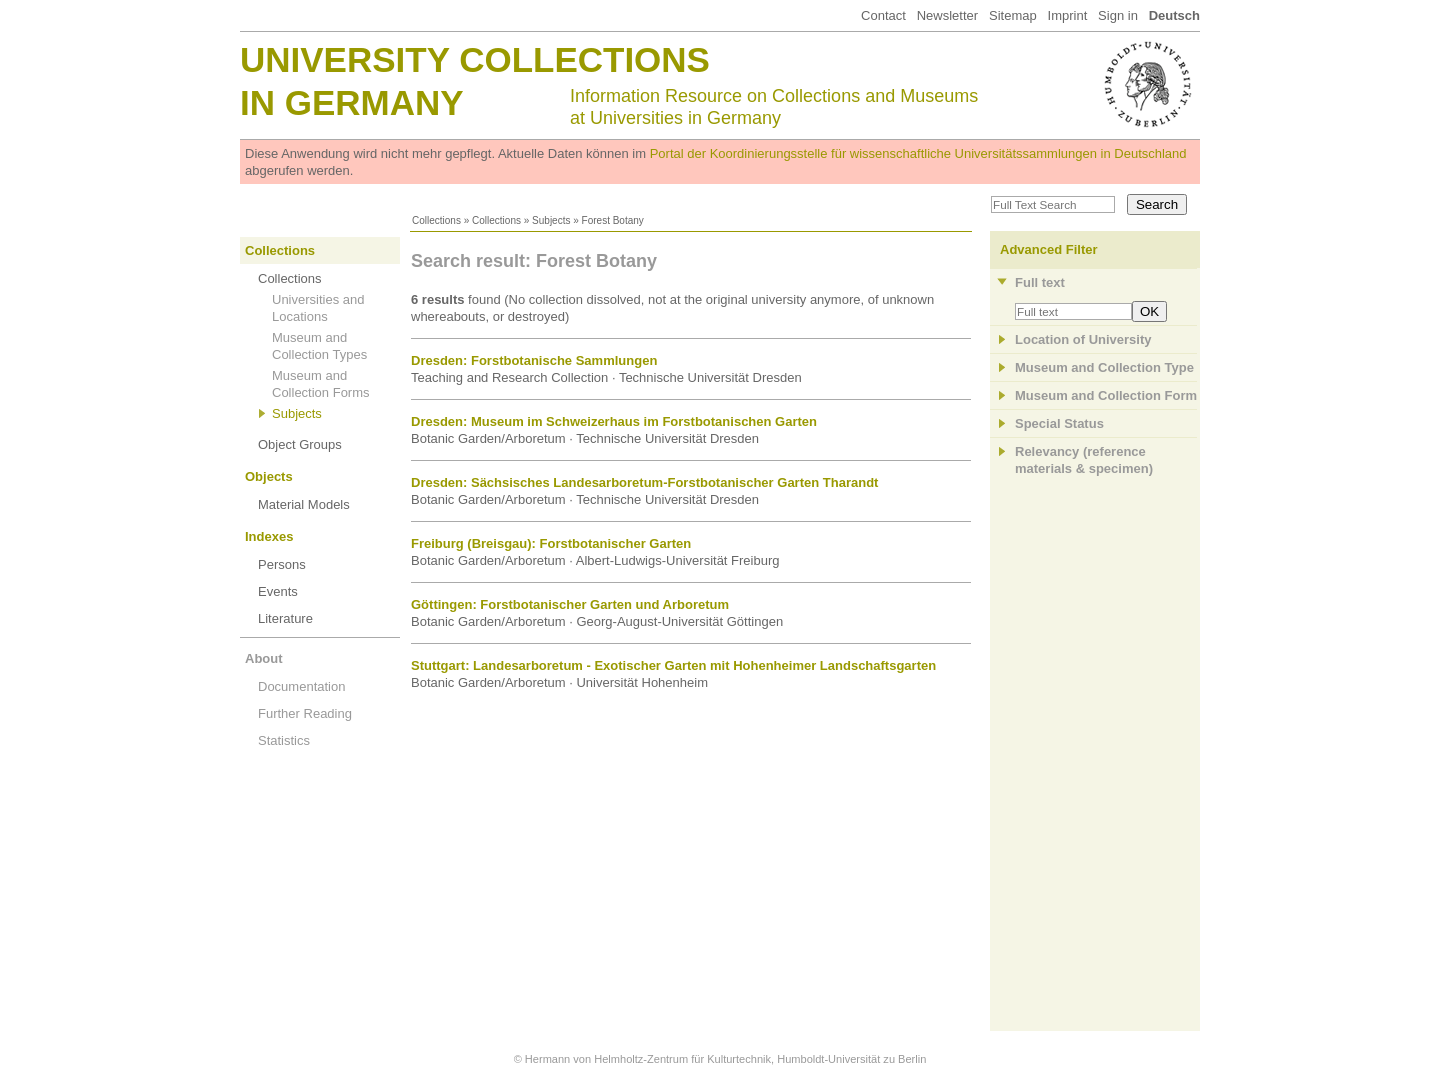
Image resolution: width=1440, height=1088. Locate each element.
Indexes (269, 536)
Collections (436, 220)
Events (278, 591)
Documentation (301, 686)
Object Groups (300, 444)
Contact (883, 15)
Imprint (1068, 15)
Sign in (1118, 15)
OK (1149, 311)
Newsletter (947, 15)
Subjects (551, 220)
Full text (1040, 282)
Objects (269, 476)
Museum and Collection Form (1106, 395)
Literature (285, 618)
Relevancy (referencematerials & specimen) (1084, 460)
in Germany (352, 102)
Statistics (284, 740)
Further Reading (305, 713)
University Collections (475, 59)
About (264, 658)
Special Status (1059, 423)
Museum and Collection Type (1104, 367)
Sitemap (1013, 15)
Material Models (304, 504)
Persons (282, 564)
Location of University (1083, 339)
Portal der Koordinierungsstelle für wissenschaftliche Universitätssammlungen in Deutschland (918, 153)
